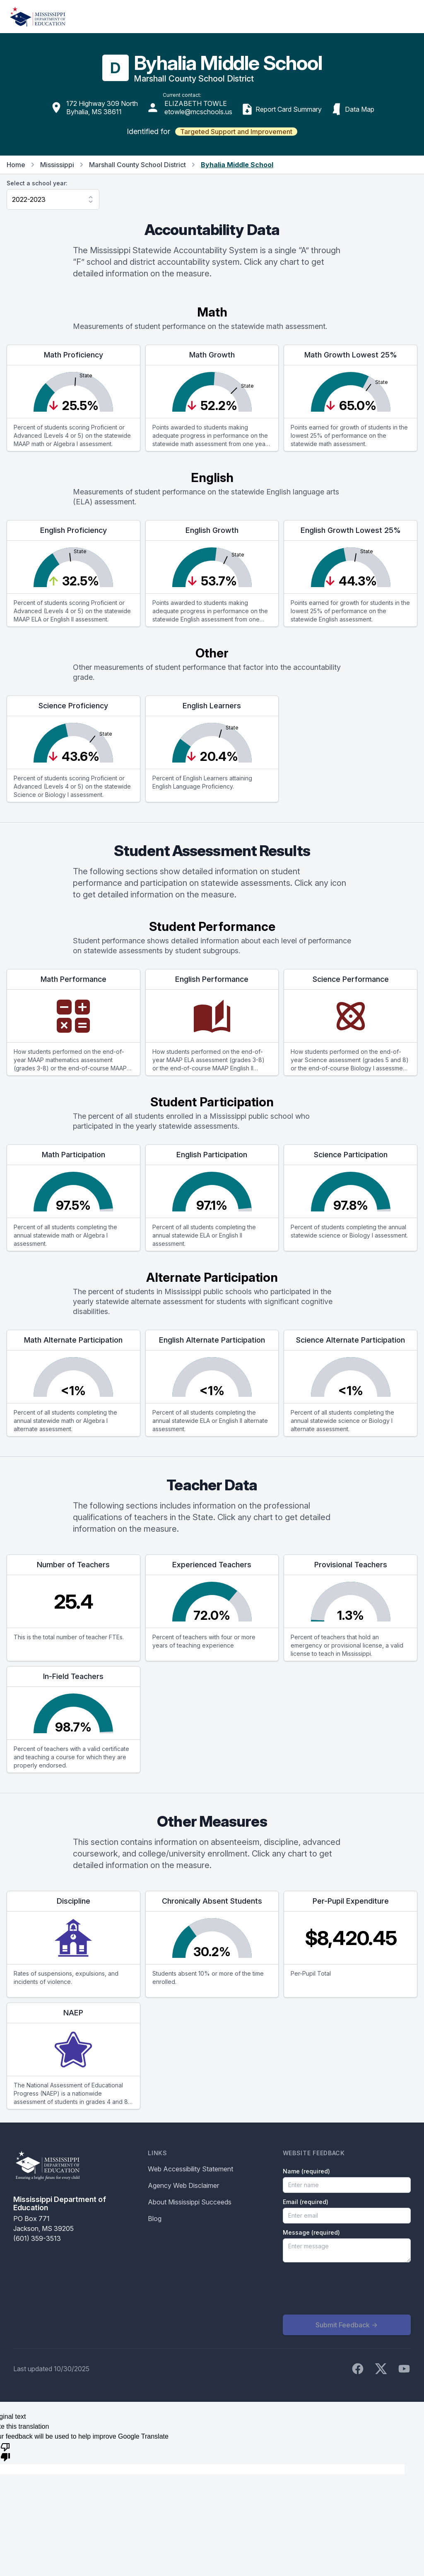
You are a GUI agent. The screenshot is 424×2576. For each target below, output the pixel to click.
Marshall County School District (137, 165)
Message (311, 2232)
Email (305, 2201)
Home (16, 165)
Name (306, 2171)
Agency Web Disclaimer (183, 2185)
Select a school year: (37, 183)
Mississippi (57, 165)
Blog (154, 2218)
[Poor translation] (5, 2451)
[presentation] (346, 2288)
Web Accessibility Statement (190, 2169)
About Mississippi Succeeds (189, 2202)
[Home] (37, 16)
